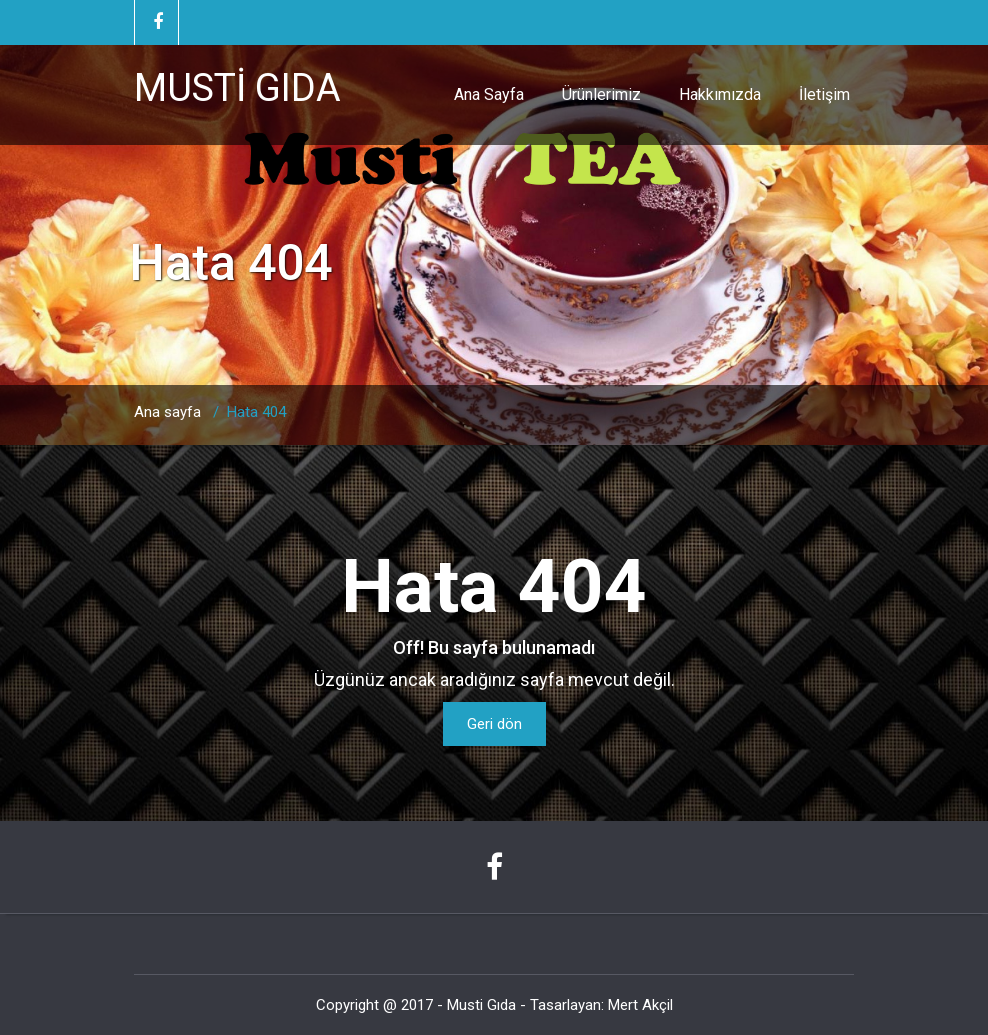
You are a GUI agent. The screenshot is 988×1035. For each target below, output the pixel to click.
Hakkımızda (720, 94)
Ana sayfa (167, 412)
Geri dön (494, 724)
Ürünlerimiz (601, 94)
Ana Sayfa (489, 94)
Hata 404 (256, 412)
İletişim (824, 94)
